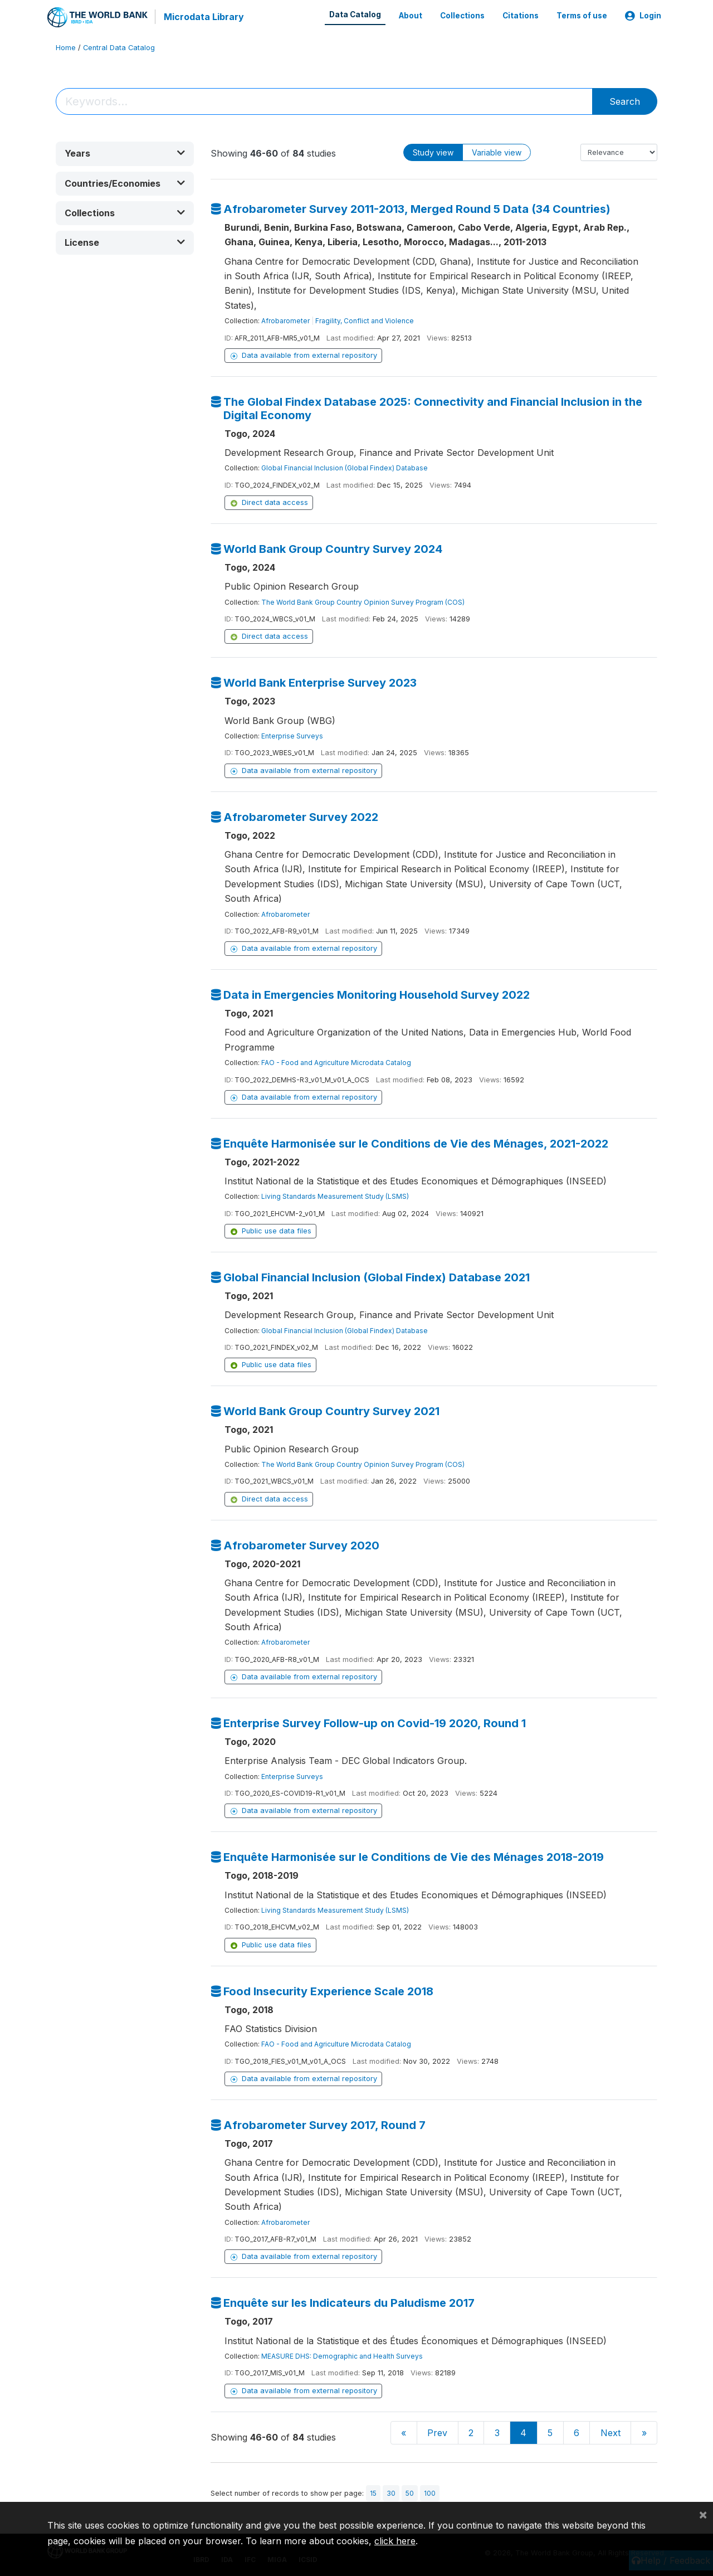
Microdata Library (203, 16)
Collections (462, 15)
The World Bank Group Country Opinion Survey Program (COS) (363, 601)
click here (395, 2540)
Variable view (496, 152)
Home (66, 47)
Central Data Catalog (119, 47)
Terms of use (581, 15)
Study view (433, 152)
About (410, 15)
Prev (437, 2432)
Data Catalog (355, 14)
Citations (520, 15)
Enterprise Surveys (292, 735)
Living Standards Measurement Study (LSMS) (335, 1196)
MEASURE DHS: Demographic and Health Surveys (342, 2355)
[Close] (703, 2514)
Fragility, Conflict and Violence (364, 320)
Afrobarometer (285, 320)
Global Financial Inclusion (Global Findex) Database (344, 467)
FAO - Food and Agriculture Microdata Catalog (336, 1062)
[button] (125, 153)
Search (624, 100)
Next (610, 2432)
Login (643, 15)
